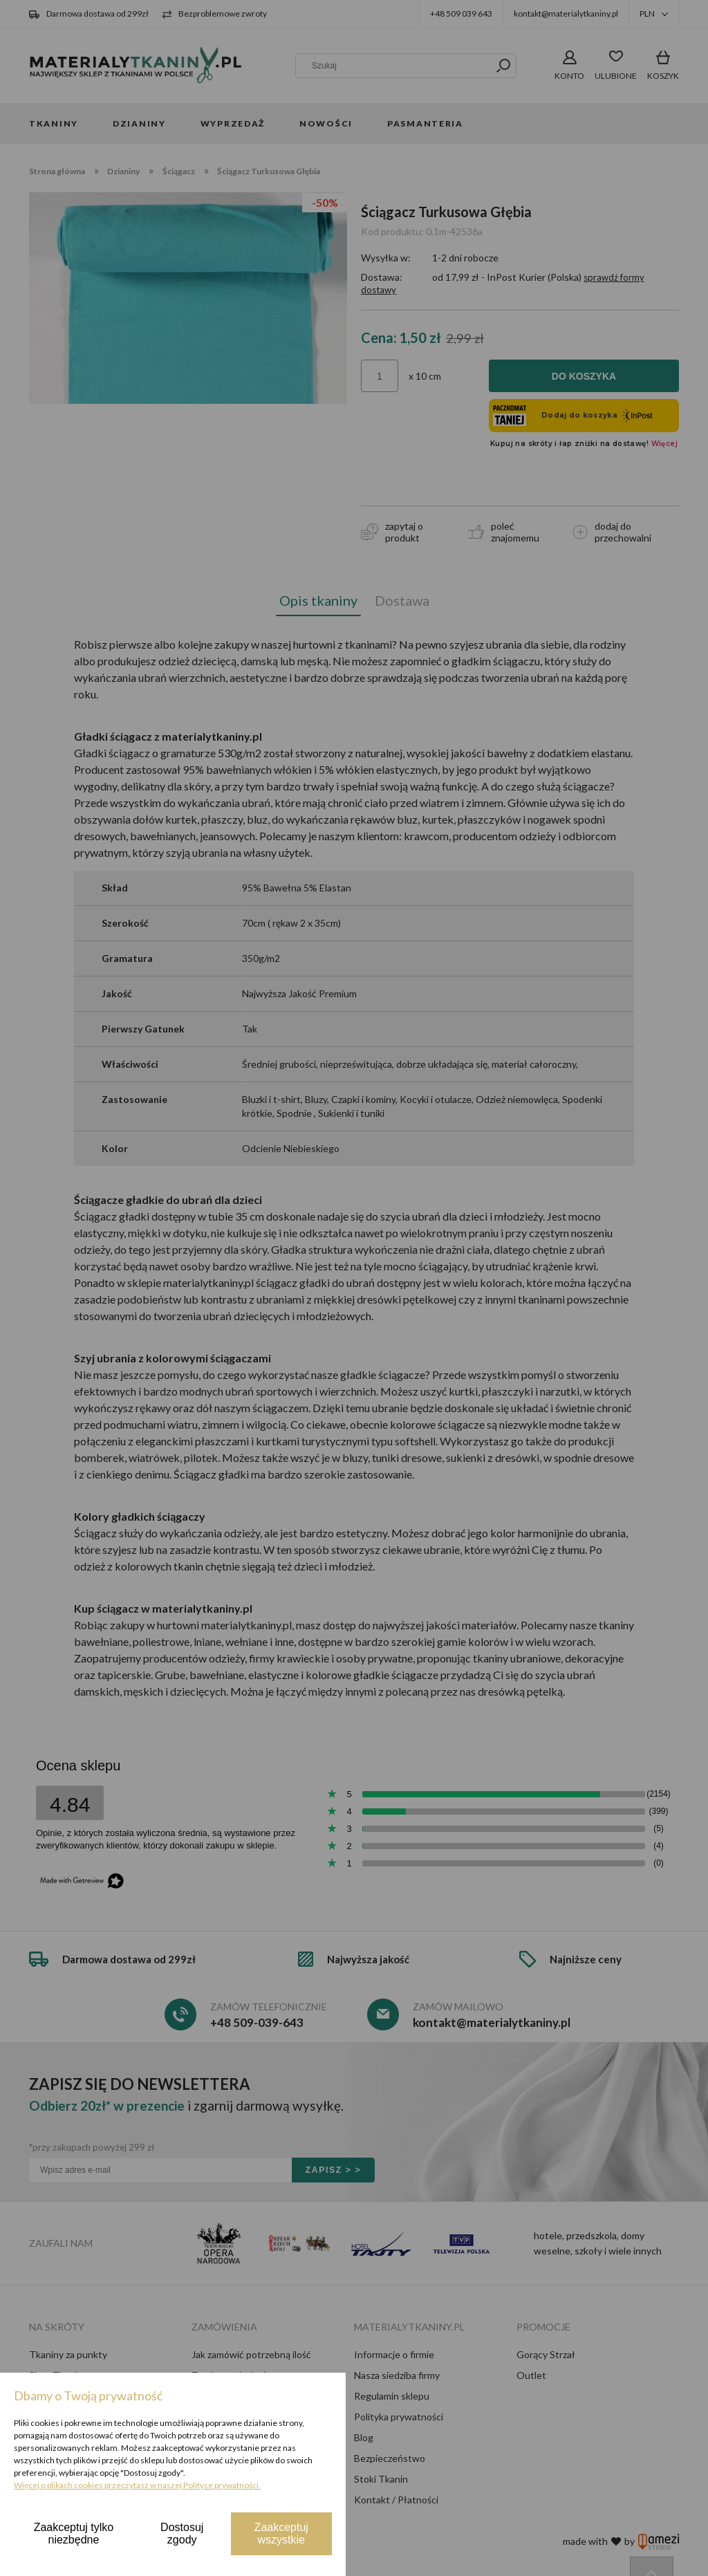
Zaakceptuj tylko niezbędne (74, 2533)
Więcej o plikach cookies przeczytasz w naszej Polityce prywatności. (137, 2485)
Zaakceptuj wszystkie (281, 2533)
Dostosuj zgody (181, 2533)
